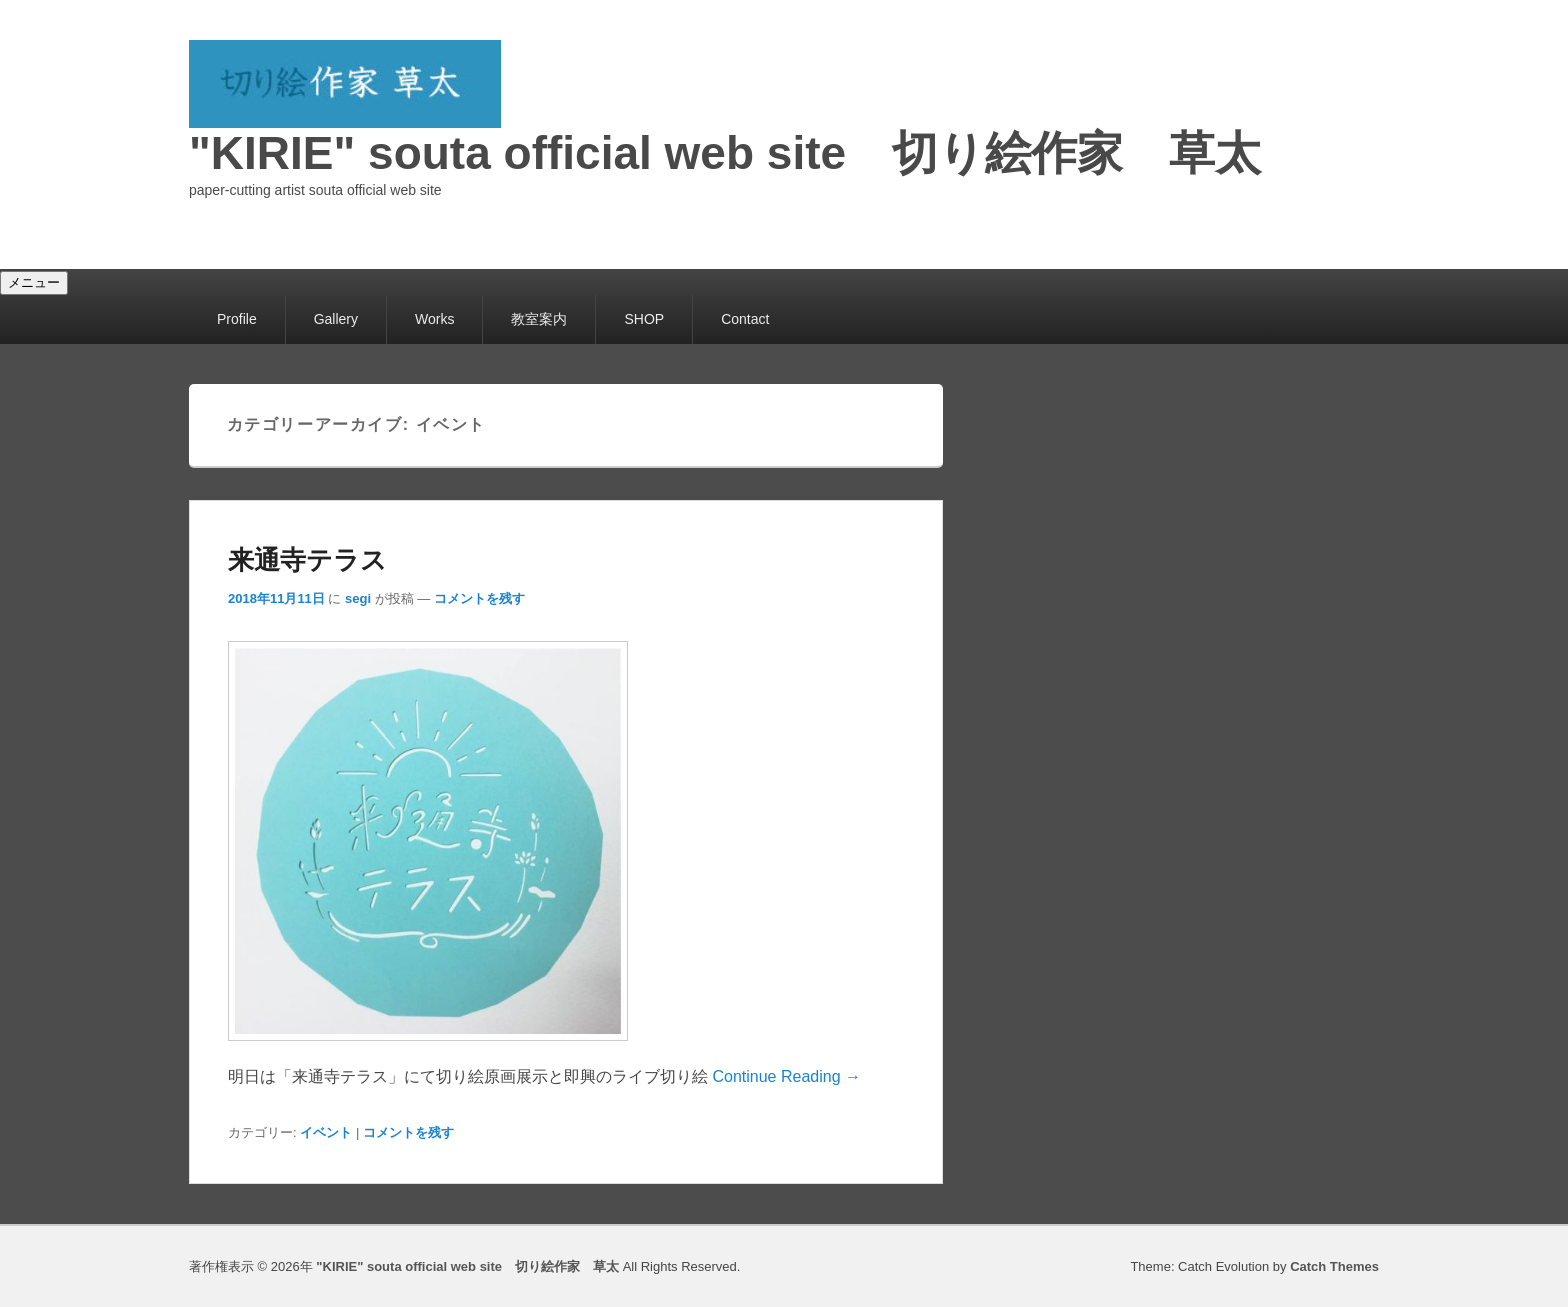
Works (434, 319)
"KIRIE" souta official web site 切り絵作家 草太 (725, 153)
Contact (745, 319)
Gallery (336, 319)
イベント (326, 1132)
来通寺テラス (307, 560)
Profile (237, 319)
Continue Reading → (786, 1076)
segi (358, 598)
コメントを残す (479, 598)
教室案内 (539, 319)
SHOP (644, 319)
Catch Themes (1334, 1266)
